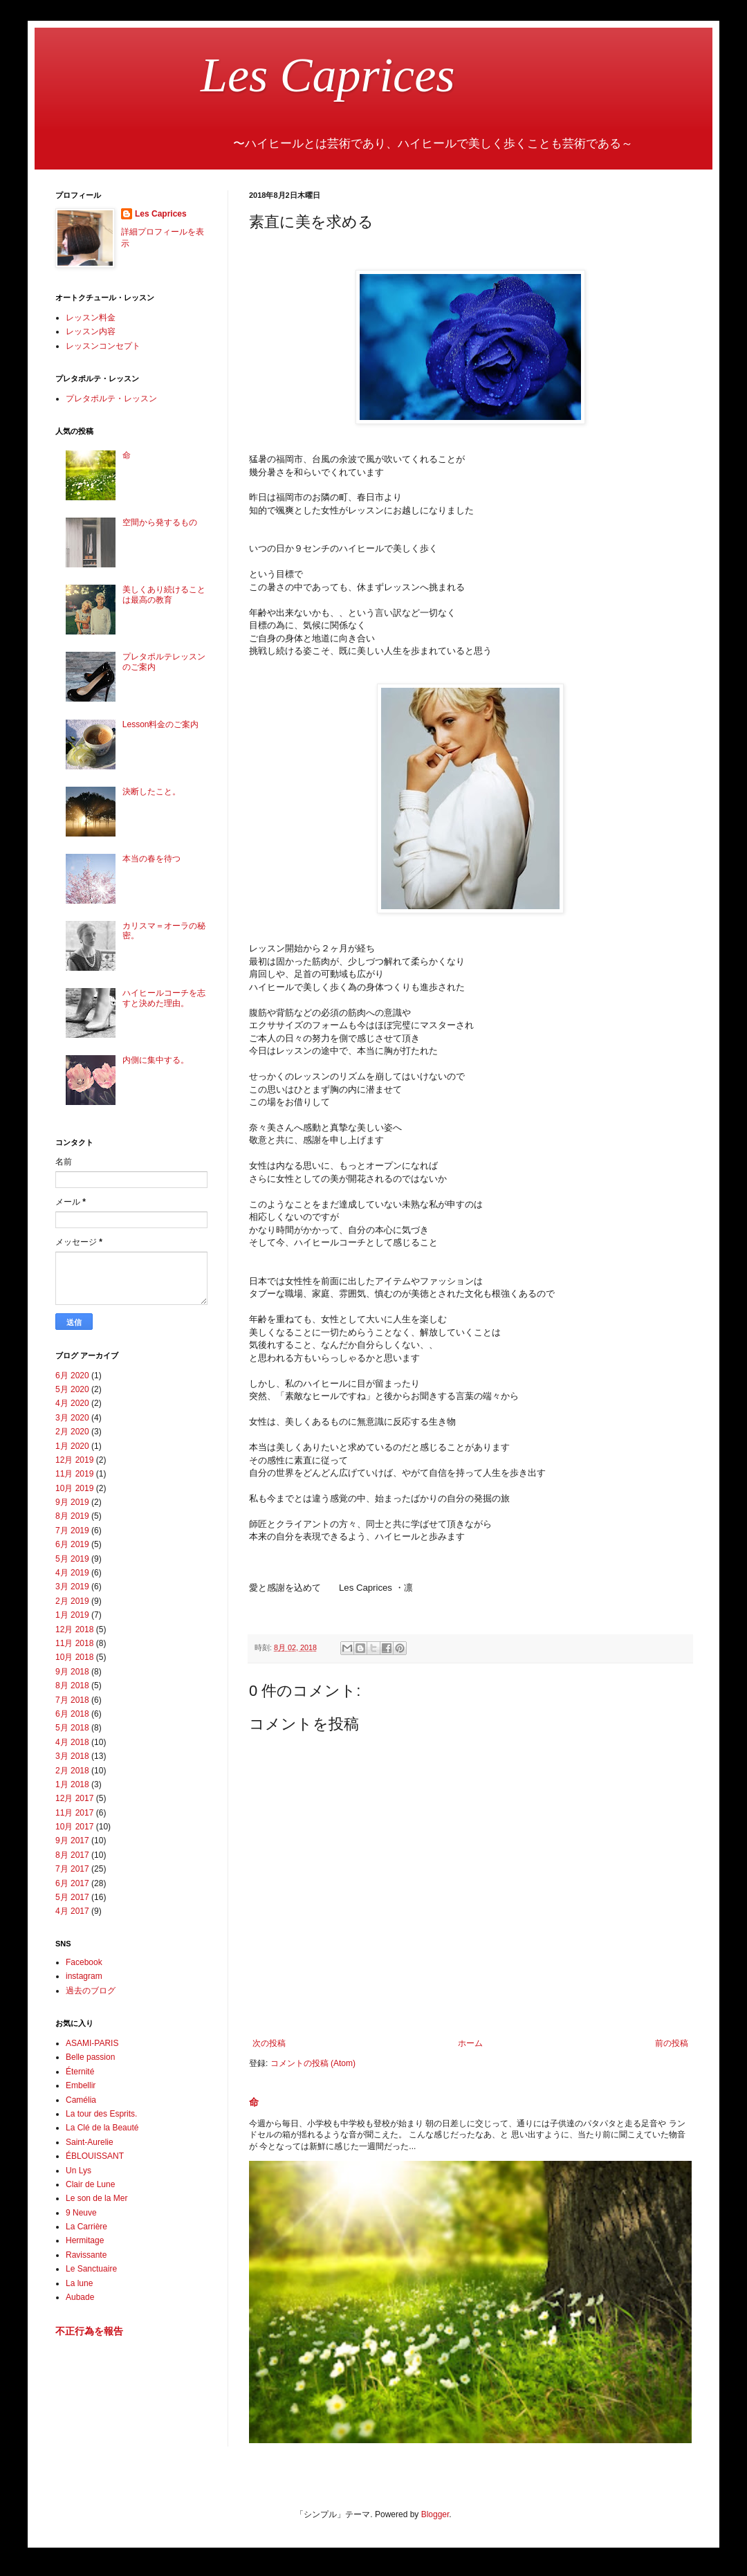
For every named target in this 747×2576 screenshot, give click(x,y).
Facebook (84, 1962)
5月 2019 (72, 1559)
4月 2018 (72, 1742)
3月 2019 (72, 1586)
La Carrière (86, 2226)
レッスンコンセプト (103, 346)
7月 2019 (72, 1530)
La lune (79, 2283)
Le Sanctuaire (91, 2269)
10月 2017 (74, 1826)
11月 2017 (74, 1813)
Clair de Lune (90, 2184)
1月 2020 (72, 1446)
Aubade (80, 2297)
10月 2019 (74, 1488)
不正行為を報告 (89, 2331)
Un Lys (78, 2170)
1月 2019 (72, 1615)
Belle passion (90, 2057)
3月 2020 (72, 1418)
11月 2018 (74, 1643)
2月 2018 (72, 1770)
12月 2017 (74, 1798)
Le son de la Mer (96, 2198)
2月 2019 (72, 1601)
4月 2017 (72, 1911)
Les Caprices (255, 75)
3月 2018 (72, 1756)
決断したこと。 (151, 791)
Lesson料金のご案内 (160, 724)
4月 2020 (72, 1403)
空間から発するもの (159, 522)
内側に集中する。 (155, 1060)
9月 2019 (72, 1502)
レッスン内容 (91, 331)
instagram (84, 1976)
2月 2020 (72, 1431)
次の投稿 (269, 2043)
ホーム (470, 2043)
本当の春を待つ (151, 859)
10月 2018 (74, 1657)
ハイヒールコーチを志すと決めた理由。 (163, 997)
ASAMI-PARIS (92, 2043)
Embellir (80, 2085)
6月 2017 (72, 1883)
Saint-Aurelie (89, 2142)
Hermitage (85, 2240)
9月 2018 (72, 1672)
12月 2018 (74, 1629)
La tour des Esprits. (101, 2114)
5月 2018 (72, 1728)
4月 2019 (72, 1573)
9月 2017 (72, 1840)
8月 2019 (72, 1516)
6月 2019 (72, 1544)
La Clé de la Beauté (102, 2127)
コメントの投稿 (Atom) (313, 2063)
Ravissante (86, 2255)
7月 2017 (72, 1869)
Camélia (81, 2100)
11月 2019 (74, 1474)
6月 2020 (72, 1375)
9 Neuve (81, 2213)
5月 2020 (72, 1389)
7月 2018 (72, 1700)
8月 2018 (72, 1685)
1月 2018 (72, 1784)
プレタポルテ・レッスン (111, 398)
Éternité (80, 2071)
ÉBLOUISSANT (95, 2156)
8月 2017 (72, 1855)
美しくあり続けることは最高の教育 (163, 594)
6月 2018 (72, 1714)
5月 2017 (72, 1897)
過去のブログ (91, 1990)
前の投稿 (671, 2043)
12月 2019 (74, 1460)
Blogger (435, 2514)
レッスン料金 (91, 317)
